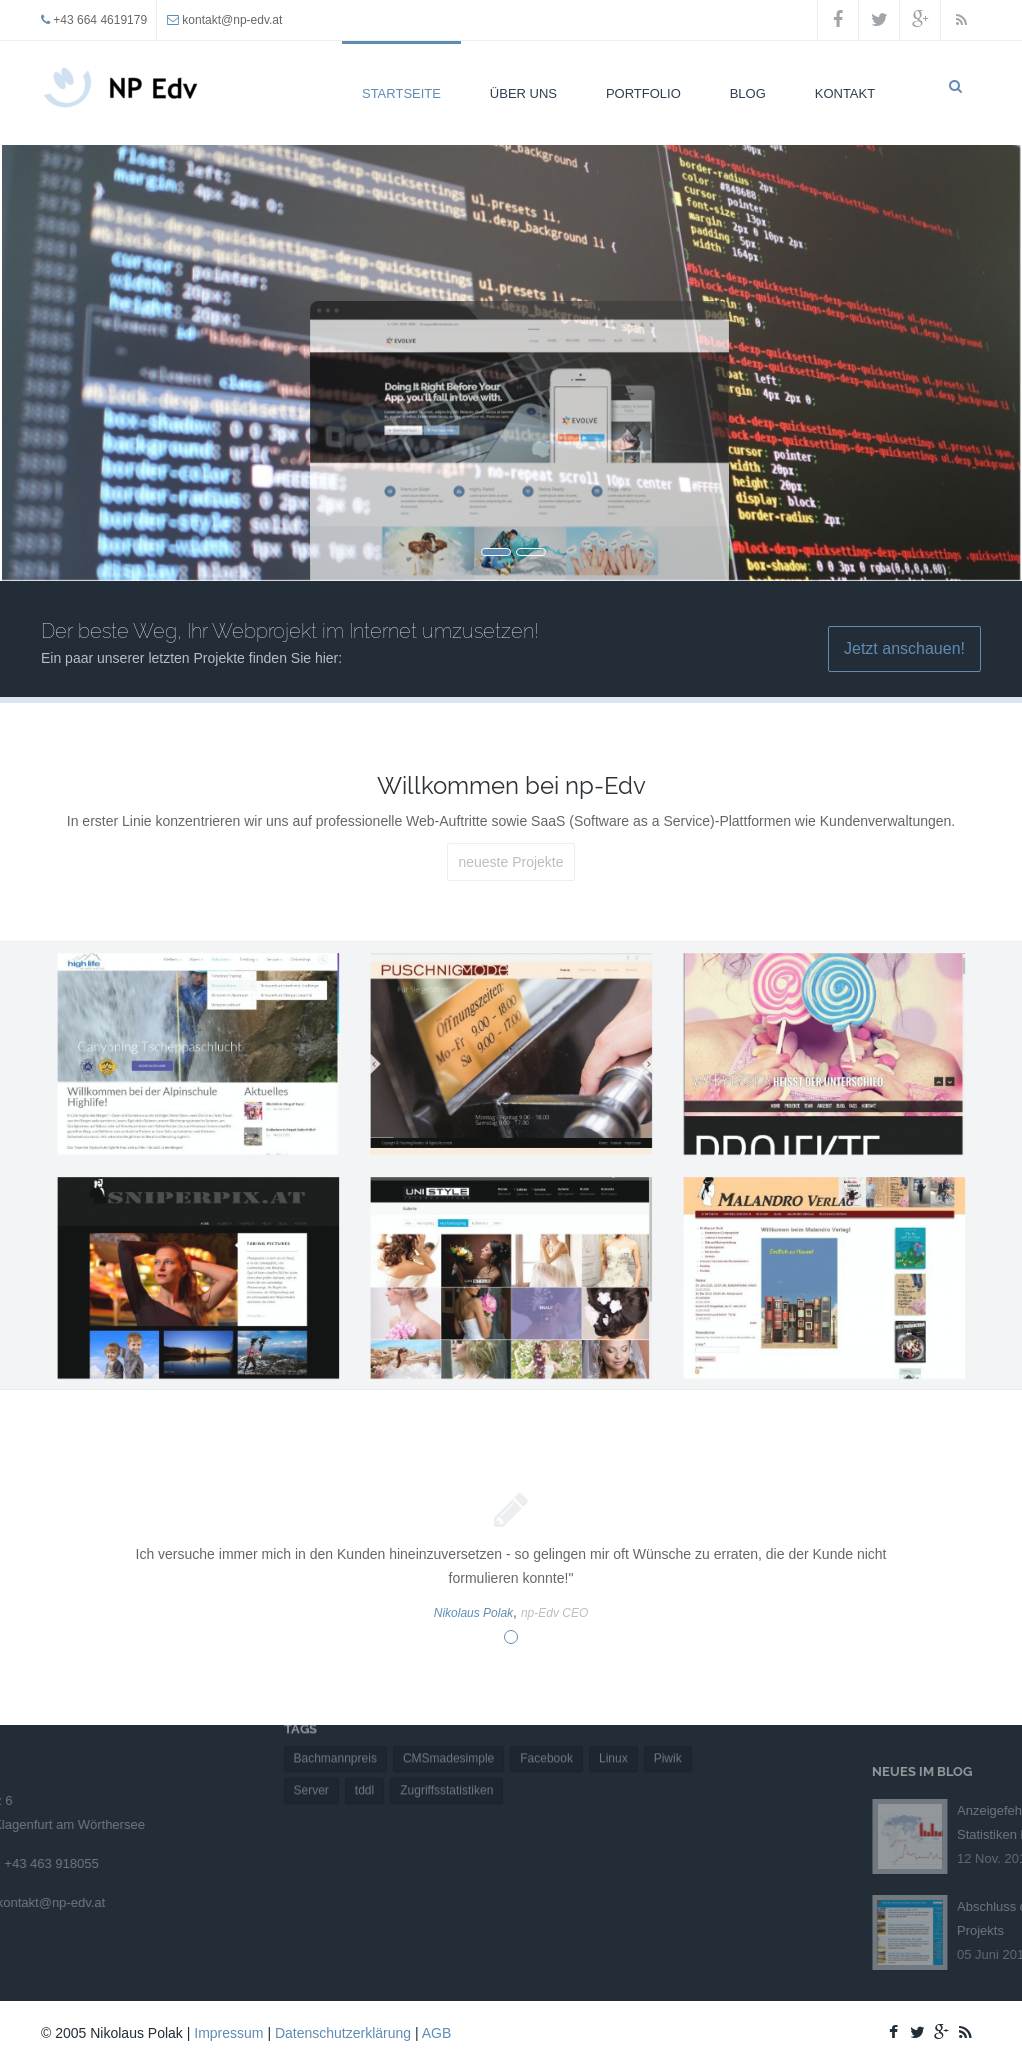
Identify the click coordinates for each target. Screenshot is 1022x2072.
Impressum (228, 2033)
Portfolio (643, 93)
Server (311, 1751)
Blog (748, 93)
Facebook (546, 1719)
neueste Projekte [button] (510, 862)
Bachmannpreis (335, 1719)
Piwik (668, 1719)
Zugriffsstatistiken (446, 1751)
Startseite (401, 93)
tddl (364, 1751)
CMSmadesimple (448, 1719)
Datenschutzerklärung (343, 2033)
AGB (437, 2033)
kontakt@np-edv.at (232, 20)
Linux (613, 1719)
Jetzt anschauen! (904, 648)
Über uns (523, 93)
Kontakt (845, 93)
